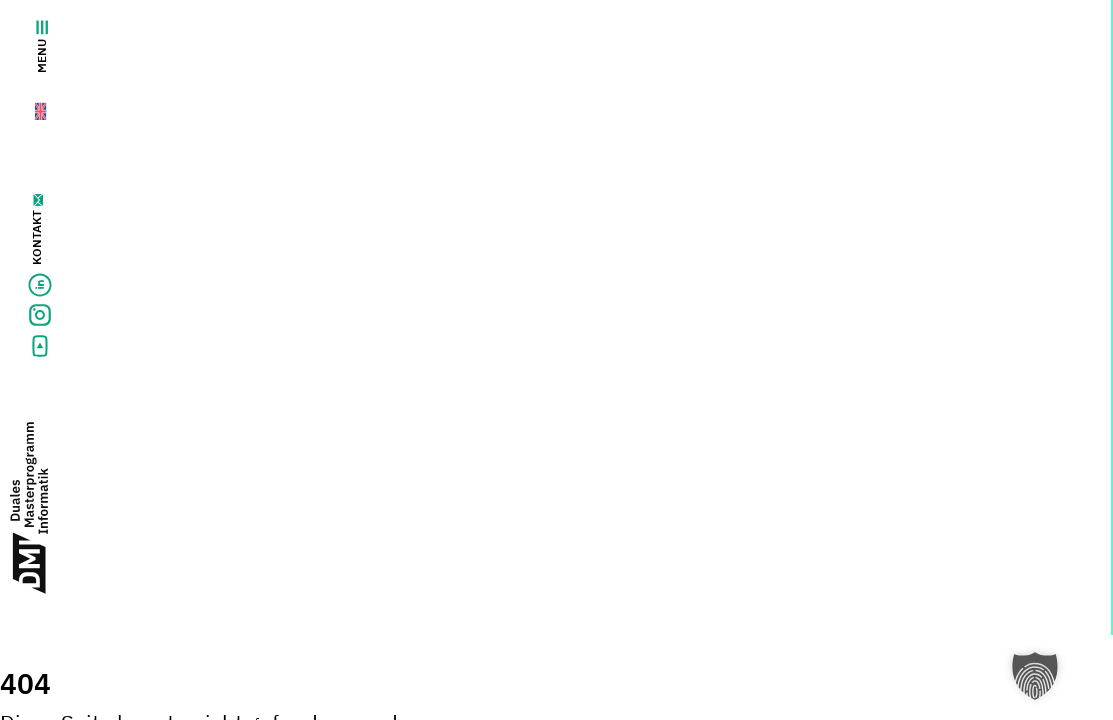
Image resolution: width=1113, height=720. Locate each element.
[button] (1035, 676)
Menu (41, 46)
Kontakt (36, 237)
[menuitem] (28, 106)
